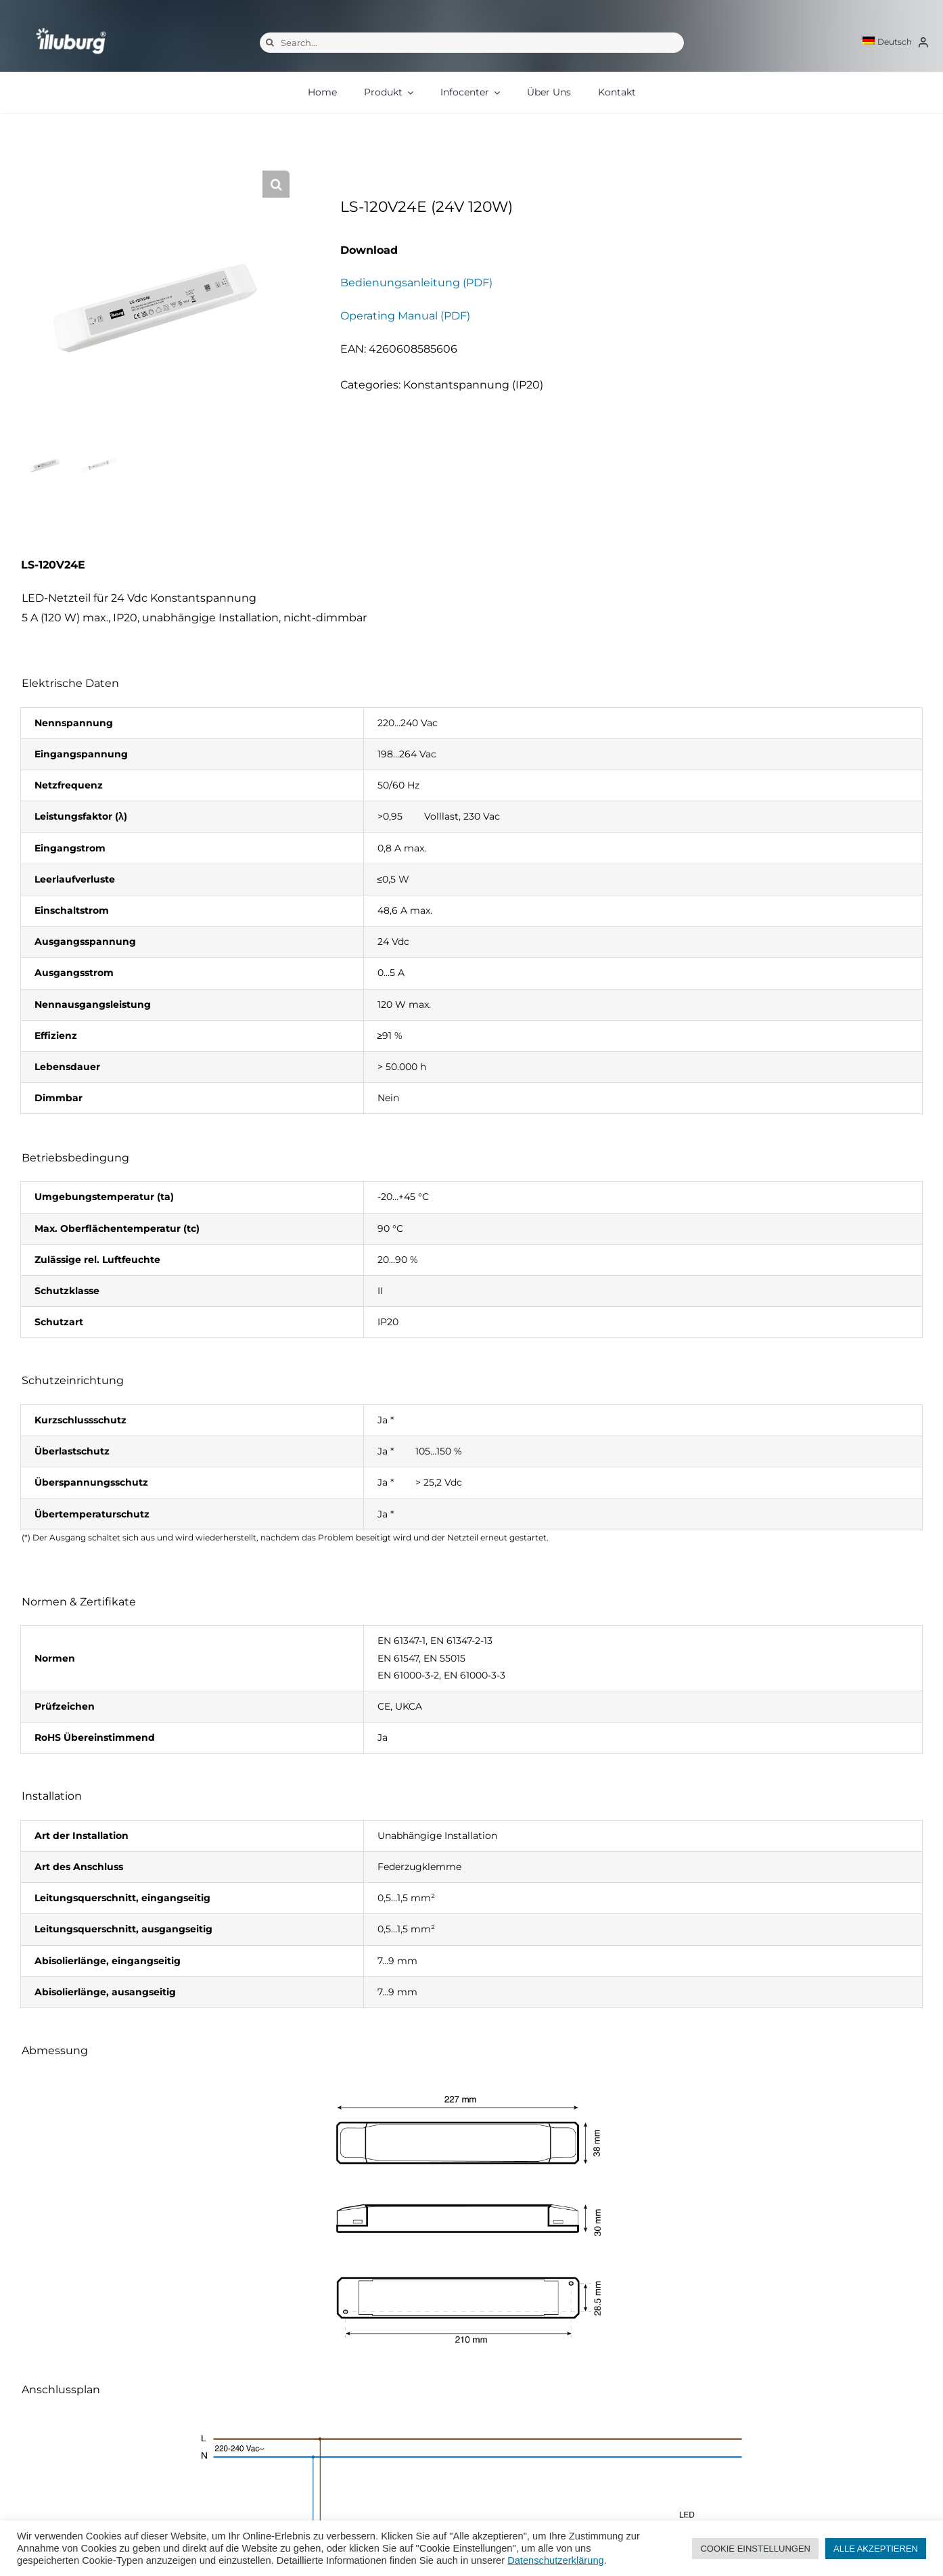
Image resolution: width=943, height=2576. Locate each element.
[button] (276, 184)
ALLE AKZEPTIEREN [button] (875, 2549)
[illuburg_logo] (71, 27)
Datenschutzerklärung (555, 2560)
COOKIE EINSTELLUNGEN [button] (755, 2549)
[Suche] (270, 42)
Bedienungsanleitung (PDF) (416, 282)
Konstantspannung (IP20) (473, 384)
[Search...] (472, 42)
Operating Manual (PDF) (405, 315)
